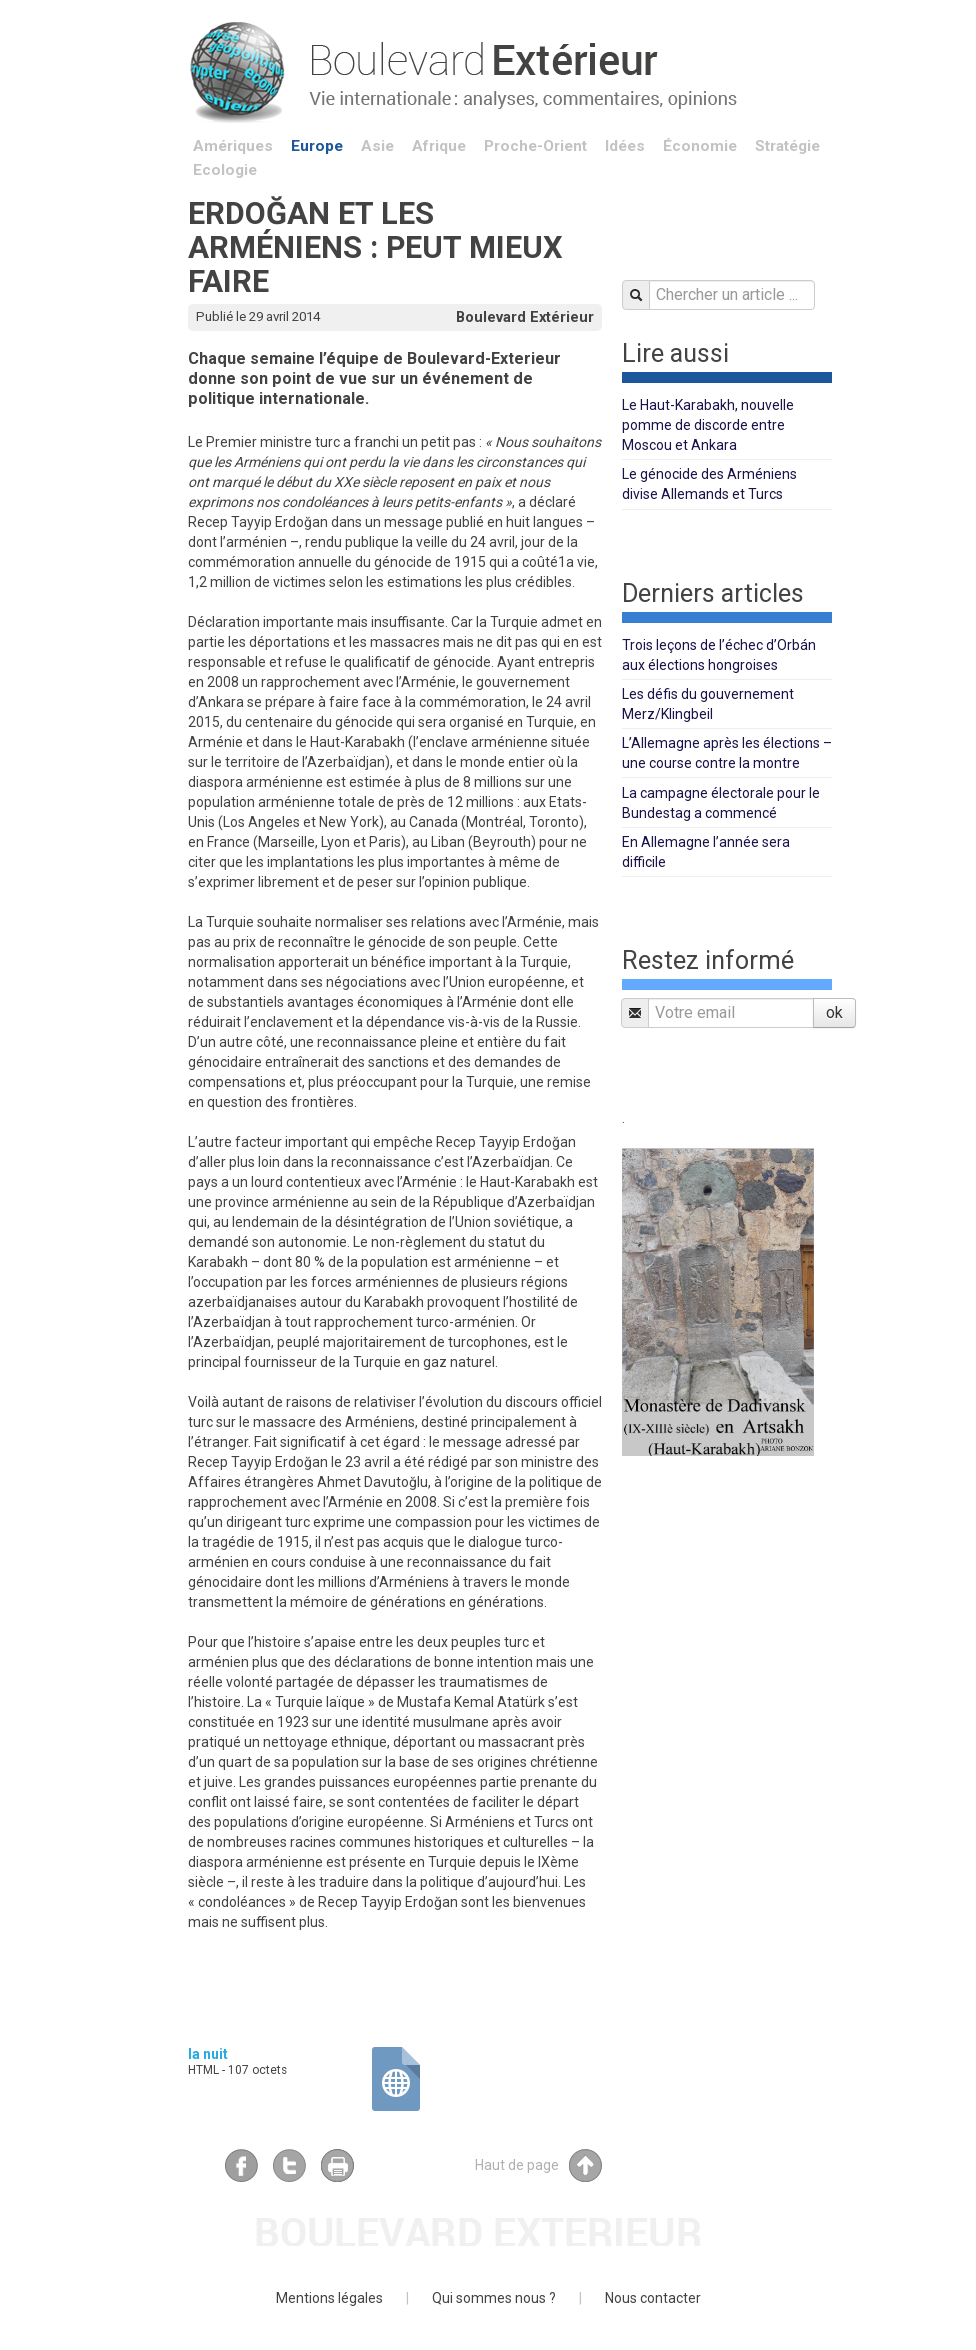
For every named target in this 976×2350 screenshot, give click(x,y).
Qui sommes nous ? (494, 2298)
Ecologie (225, 170)
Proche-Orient (535, 146)
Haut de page (538, 2165)
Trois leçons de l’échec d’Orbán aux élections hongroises (719, 655)
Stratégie (787, 146)
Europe (317, 146)
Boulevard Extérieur (525, 317)
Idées (625, 146)
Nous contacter (653, 2298)
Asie (377, 146)
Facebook (241, 2165)
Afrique (439, 146)
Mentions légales (329, 2298)
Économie (700, 146)
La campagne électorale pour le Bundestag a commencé (721, 803)
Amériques (233, 146)
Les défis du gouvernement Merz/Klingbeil (708, 704)
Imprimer (337, 2165)
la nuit (208, 2054)
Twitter (289, 2165)
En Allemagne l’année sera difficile (706, 852)
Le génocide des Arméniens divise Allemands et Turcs (709, 484)
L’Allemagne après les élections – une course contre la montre (727, 753)
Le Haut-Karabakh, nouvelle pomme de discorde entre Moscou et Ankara (708, 425)
